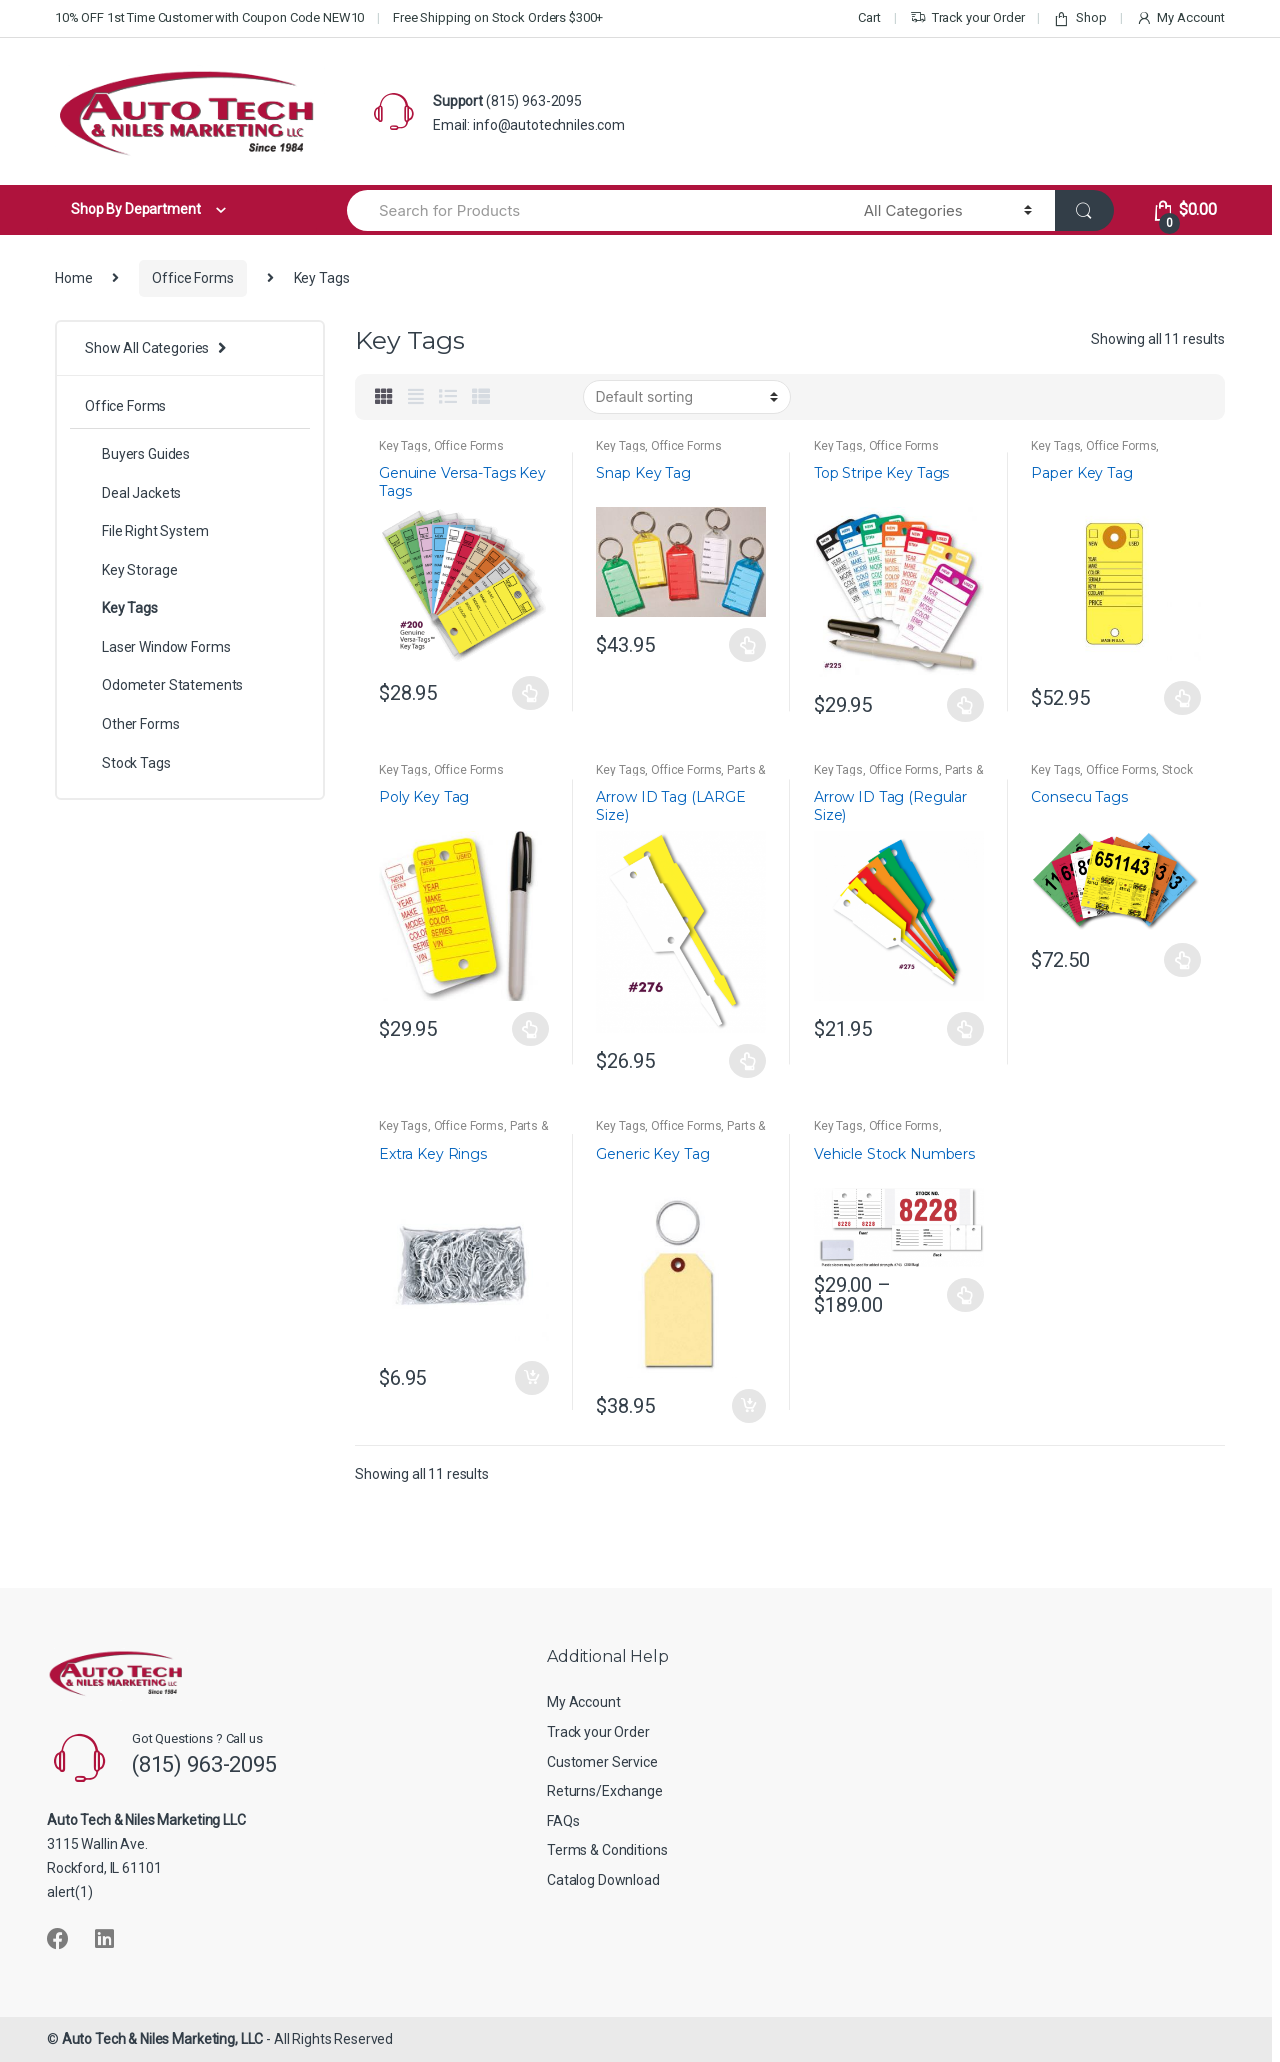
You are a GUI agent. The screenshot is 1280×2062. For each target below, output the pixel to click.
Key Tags (403, 446)
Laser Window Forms (157, 647)
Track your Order (967, 18)
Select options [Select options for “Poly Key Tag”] (531, 1029)
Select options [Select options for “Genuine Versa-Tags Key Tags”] (531, 693)
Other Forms (132, 724)
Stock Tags (128, 763)
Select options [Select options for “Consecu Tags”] (1183, 960)
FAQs (563, 1821)
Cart (869, 17)
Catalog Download (603, 1880)
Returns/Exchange (605, 1791)
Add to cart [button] (531, 1378)
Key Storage (131, 570)
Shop (1079, 18)
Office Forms (192, 278)
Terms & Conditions (607, 1850)
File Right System (147, 531)
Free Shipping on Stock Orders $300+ (498, 17)
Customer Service (602, 1762)
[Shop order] (687, 397)
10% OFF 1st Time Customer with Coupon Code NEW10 (209, 17)
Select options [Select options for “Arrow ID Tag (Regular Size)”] (966, 1029)
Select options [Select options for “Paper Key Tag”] (1183, 698)
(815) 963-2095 (534, 101)
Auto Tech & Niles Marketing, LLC (163, 2039)
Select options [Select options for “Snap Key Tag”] (748, 645)
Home (73, 278)
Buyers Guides (137, 454)
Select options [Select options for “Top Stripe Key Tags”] (966, 705)
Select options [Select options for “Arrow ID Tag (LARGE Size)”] (748, 1061)
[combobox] (594, 210)
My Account (1180, 18)
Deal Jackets (133, 493)
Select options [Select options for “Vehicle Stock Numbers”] (966, 1295)
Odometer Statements (164, 685)
